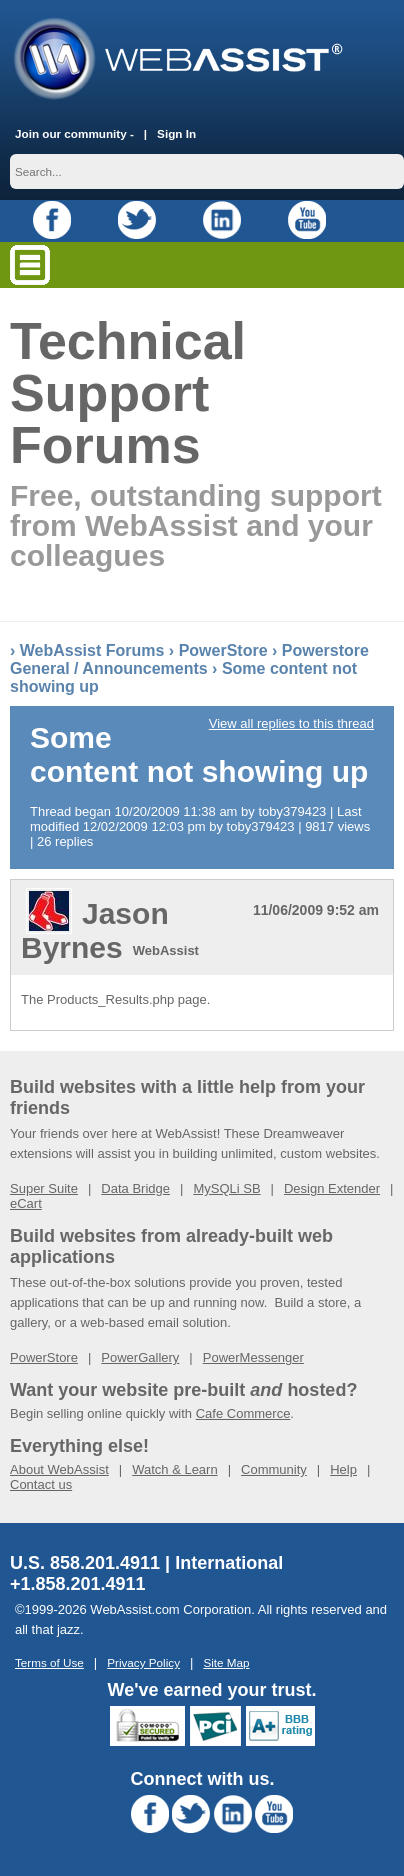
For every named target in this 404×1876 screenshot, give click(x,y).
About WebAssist (59, 1469)
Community (274, 1469)
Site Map (226, 1662)
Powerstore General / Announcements (189, 659)
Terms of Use (49, 1662)
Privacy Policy (143, 1662)
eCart (26, 1203)
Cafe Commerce (243, 1413)
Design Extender (332, 1188)
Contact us (41, 1484)
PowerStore (223, 650)
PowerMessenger (253, 1357)
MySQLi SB (226, 1188)
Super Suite (44, 1188)
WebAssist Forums (92, 650)
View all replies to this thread (291, 723)
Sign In (176, 133)
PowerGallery (140, 1357)
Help (343, 1469)
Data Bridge (135, 1188)
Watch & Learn (175, 1469)
